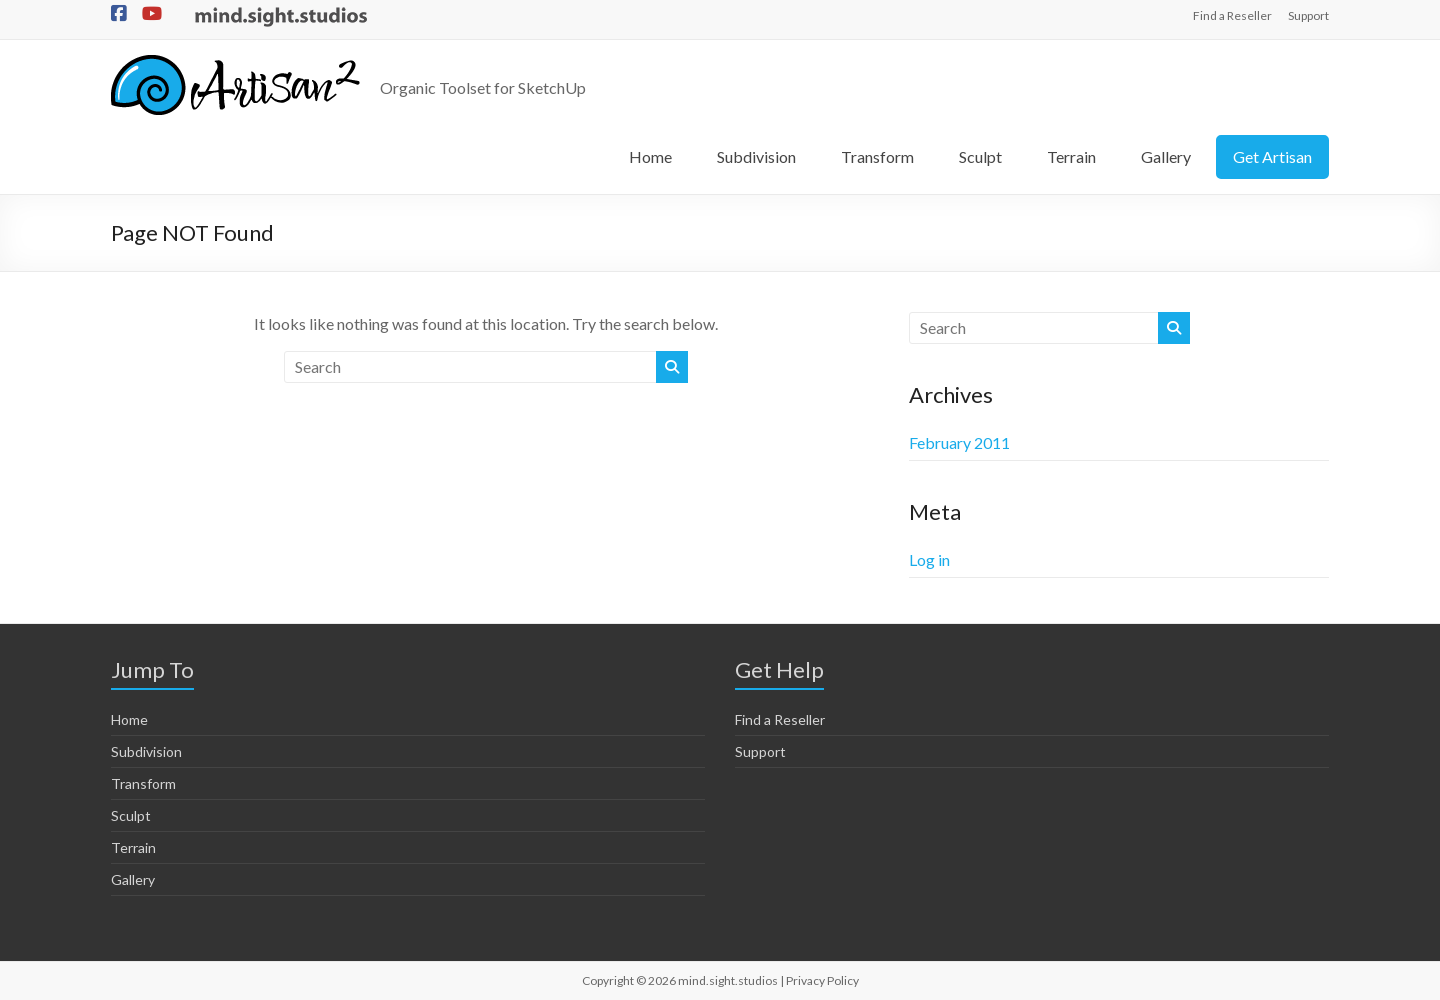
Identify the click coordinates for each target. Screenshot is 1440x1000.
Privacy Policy (822, 980)
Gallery (1166, 156)
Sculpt (980, 156)
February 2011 (959, 442)
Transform (877, 156)
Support (1308, 15)
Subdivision (756, 156)
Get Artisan (1272, 156)
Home (650, 156)
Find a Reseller (1232, 15)
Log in (929, 559)
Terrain (1071, 156)
